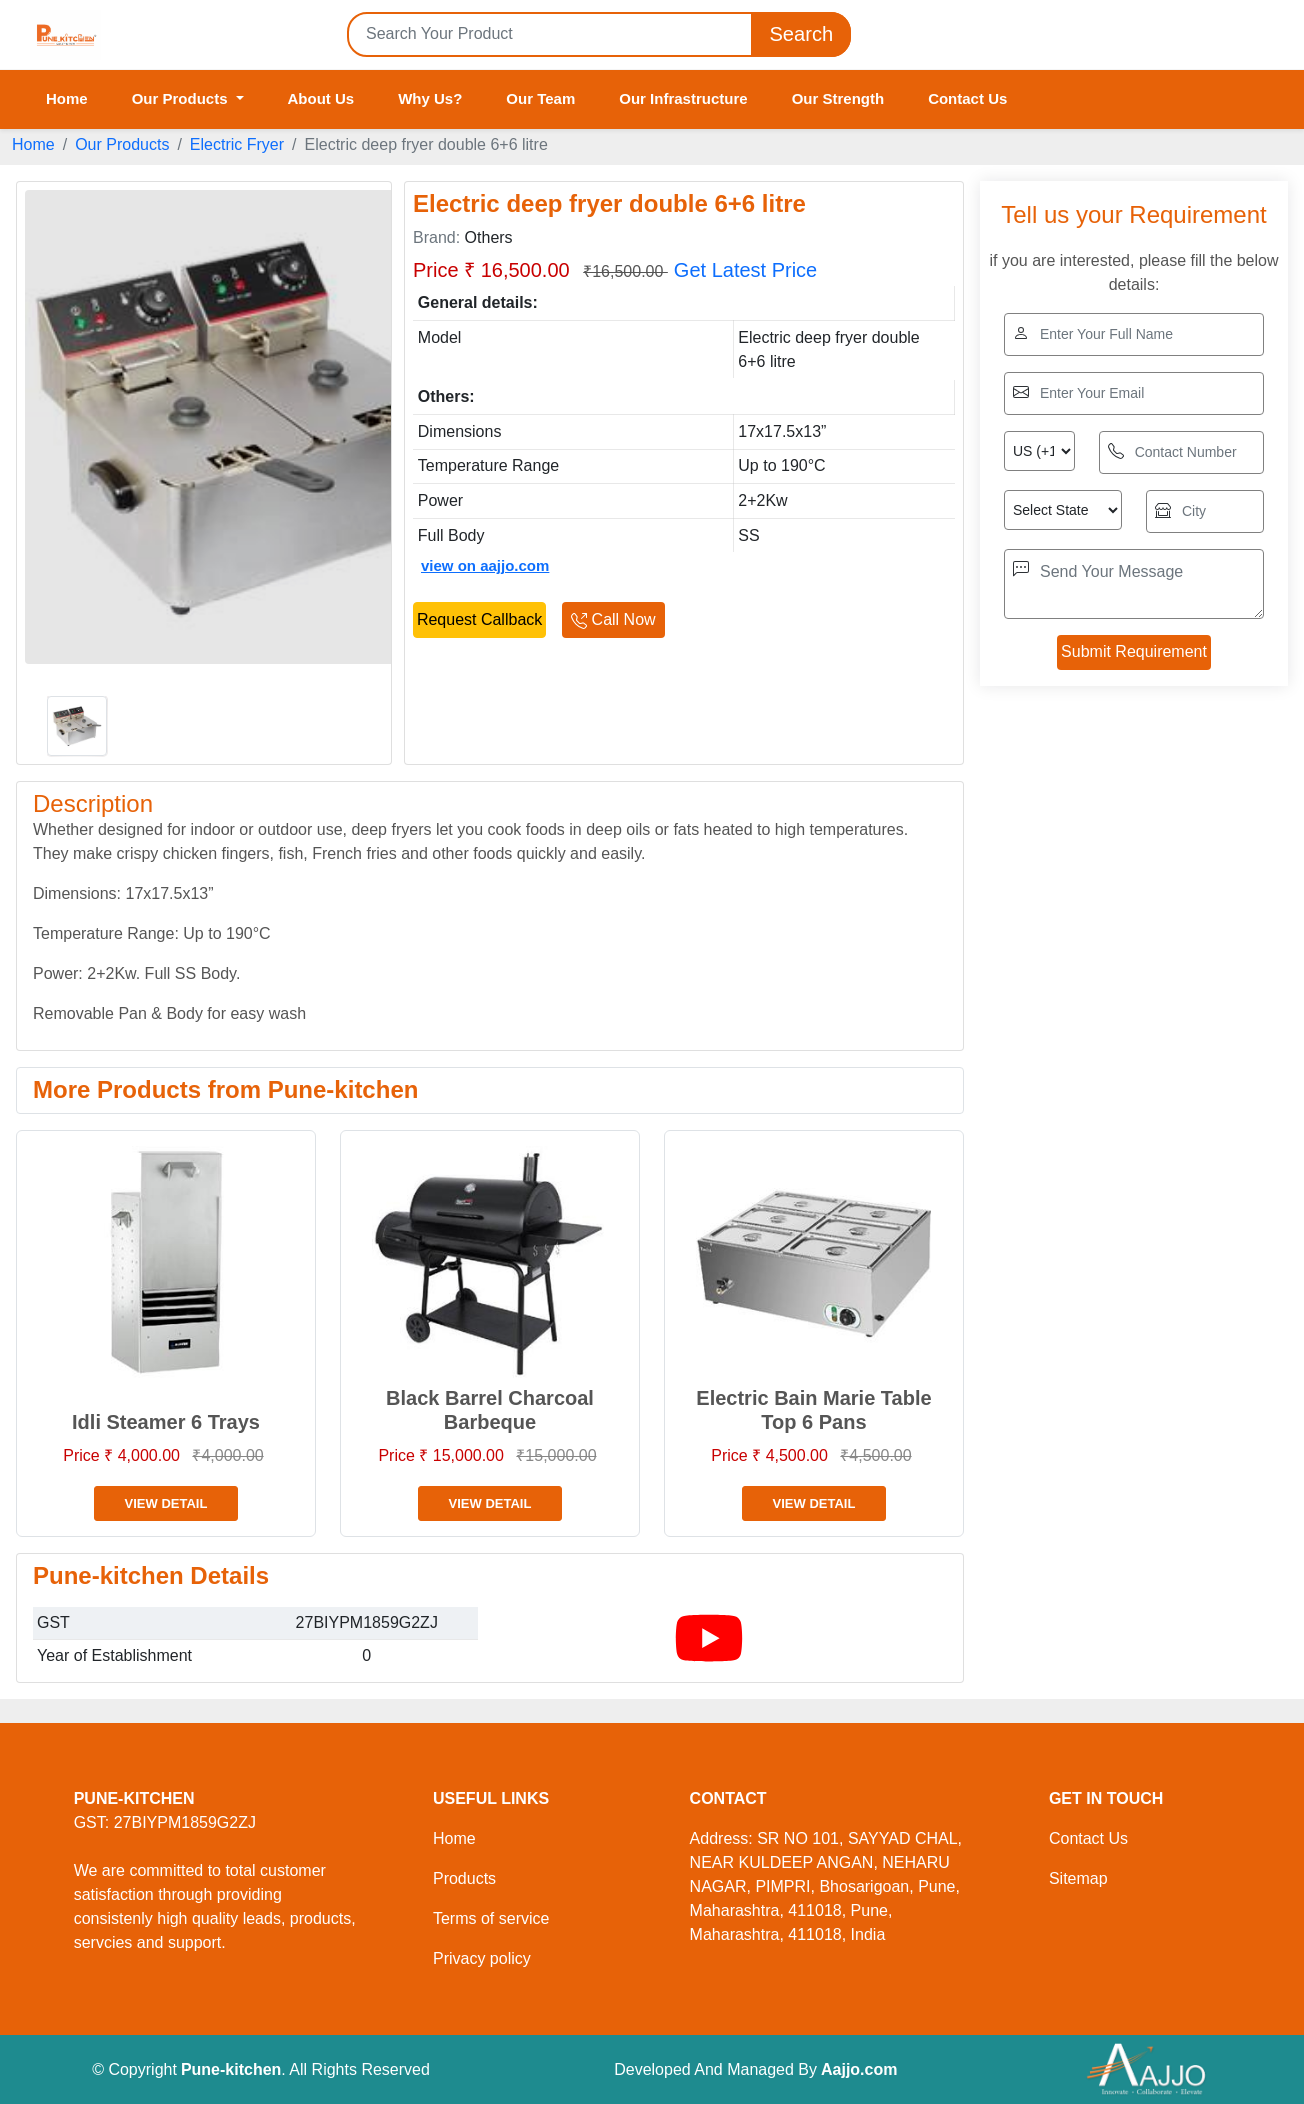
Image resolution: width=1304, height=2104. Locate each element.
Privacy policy (482, 1958)
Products (464, 1878)
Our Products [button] (182, 98)
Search (801, 34)
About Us (321, 98)
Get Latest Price (745, 270)
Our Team (540, 98)
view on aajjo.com (485, 565)
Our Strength (838, 98)
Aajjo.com (859, 2069)
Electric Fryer (237, 144)
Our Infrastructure (683, 98)
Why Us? (430, 98)
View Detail (166, 1503)
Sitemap (1078, 1878)
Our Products (122, 144)
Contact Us (967, 98)
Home (67, 98)
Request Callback (479, 619)
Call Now (613, 619)
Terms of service (491, 1918)
